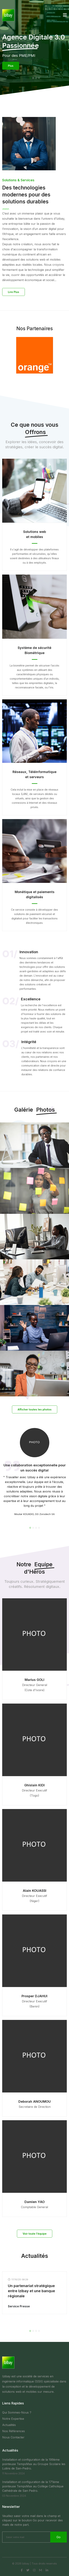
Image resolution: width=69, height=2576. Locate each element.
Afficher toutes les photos (35, 1409)
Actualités (9, 2425)
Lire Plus (13, 291)
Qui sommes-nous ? (16, 2412)
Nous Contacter (13, 2437)
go (58, 2537)
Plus (10, 65)
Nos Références (13, 2431)
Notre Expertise (13, 2418)
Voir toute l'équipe (35, 2233)
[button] (30, 78)
